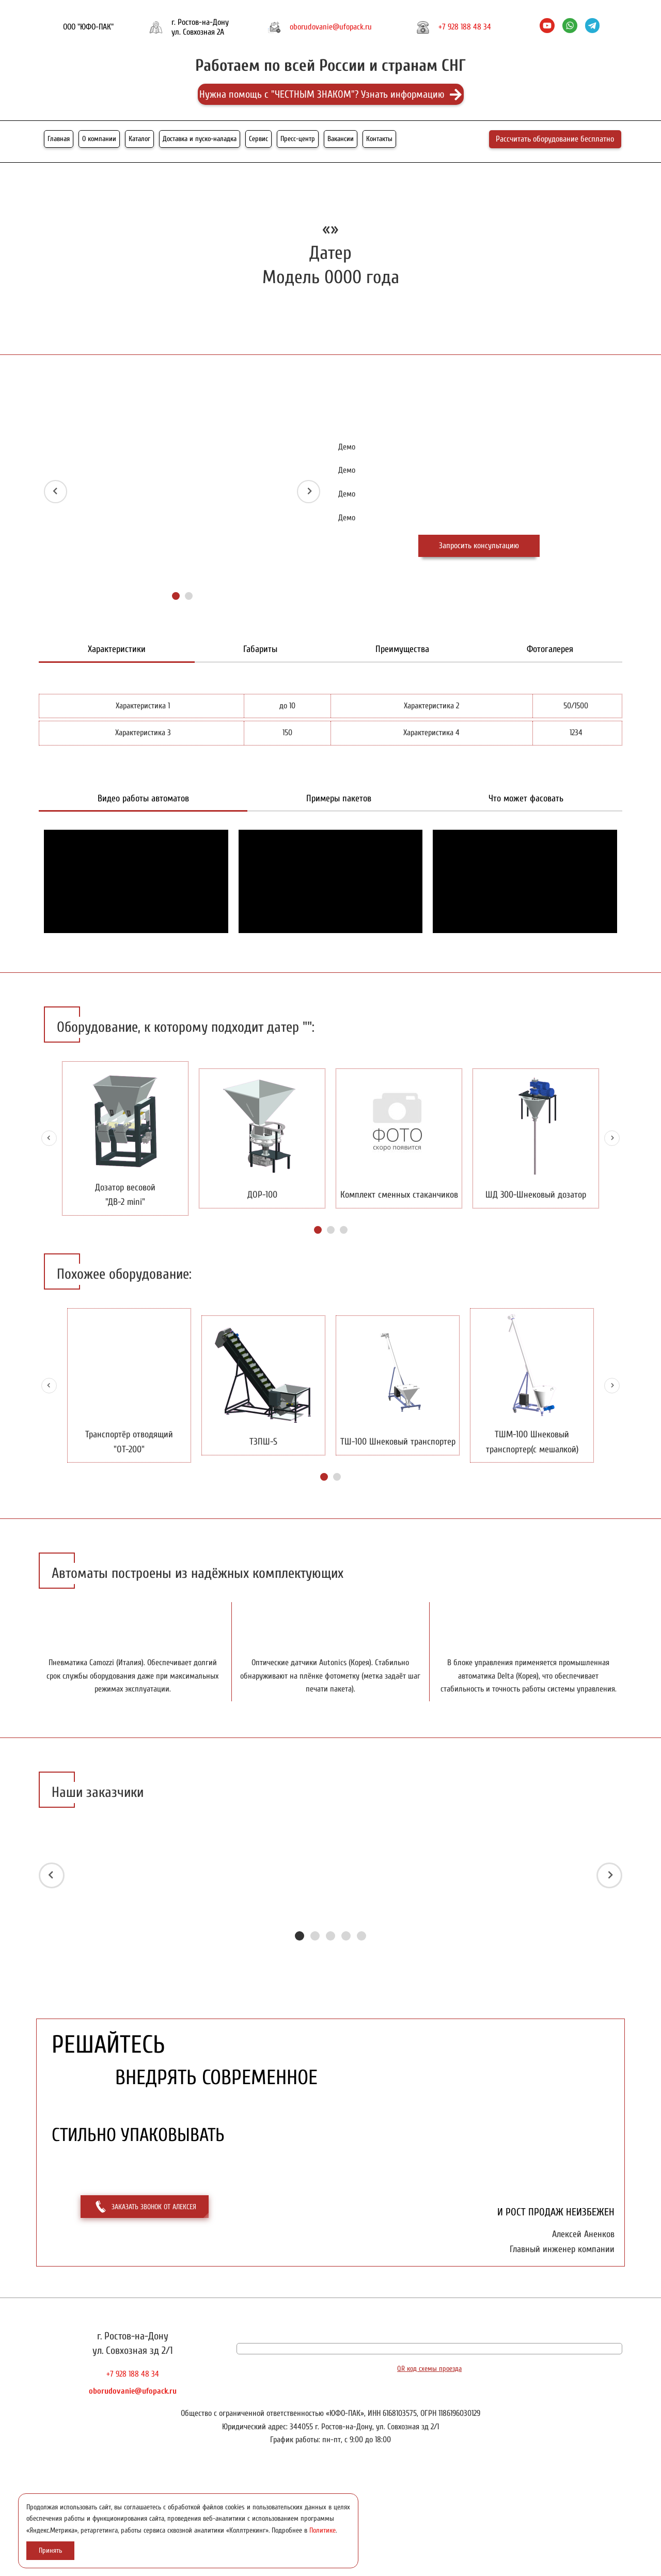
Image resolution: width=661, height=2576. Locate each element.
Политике (322, 2530)
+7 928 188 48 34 (464, 27)
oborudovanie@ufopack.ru (331, 27)
